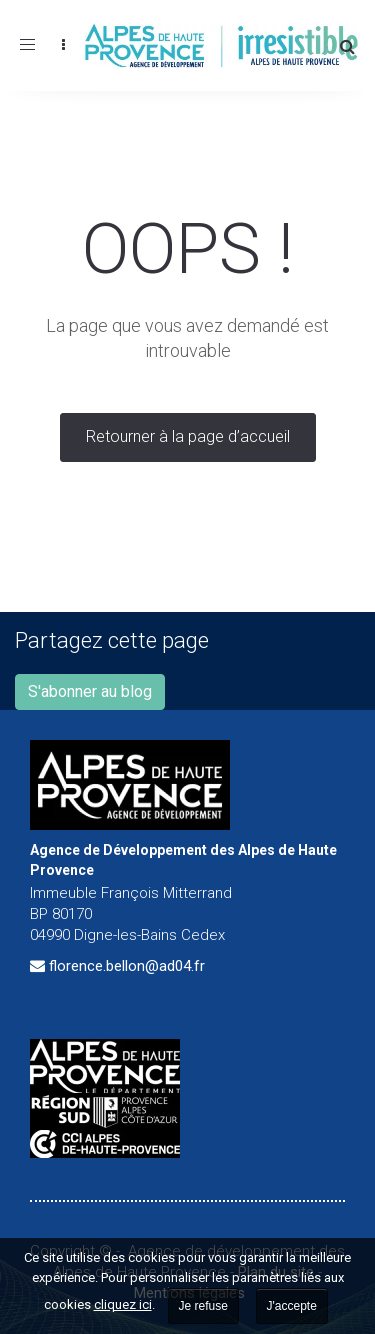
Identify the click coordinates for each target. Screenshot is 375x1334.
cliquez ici (123, 1304)
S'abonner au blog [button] (90, 691)
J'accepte (292, 1306)
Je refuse (203, 1306)
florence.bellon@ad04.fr (127, 966)
